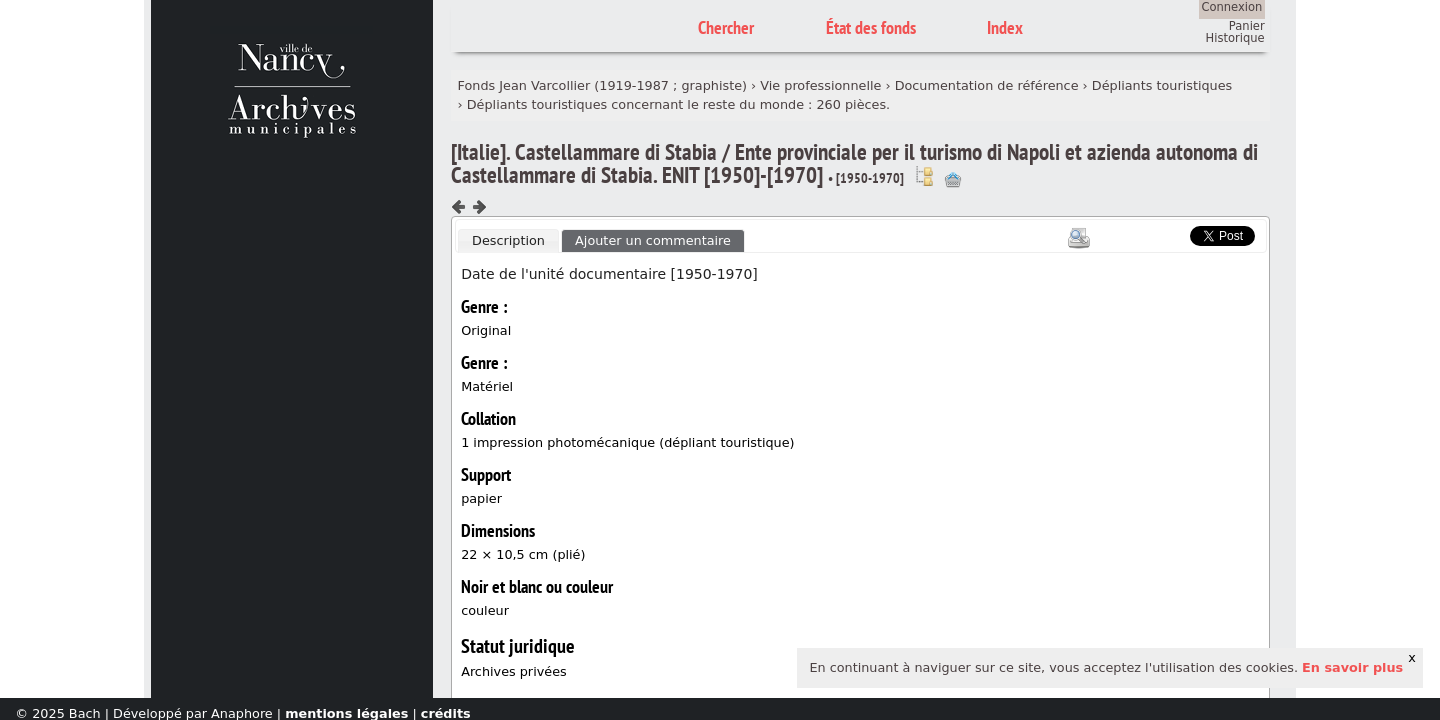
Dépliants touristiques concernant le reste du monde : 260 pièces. (678, 104)
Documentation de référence (987, 85)
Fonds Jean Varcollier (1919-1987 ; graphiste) (602, 85)
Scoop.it (1160, 233)
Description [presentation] (508, 240)
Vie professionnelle (820, 85)
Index (1005, 27)
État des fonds (871, 27)
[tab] (508, 241)
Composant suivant (479, 207)
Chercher (726, 27)
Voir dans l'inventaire (924, 176)
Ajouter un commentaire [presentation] (653, 240)
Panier (1247, 26)
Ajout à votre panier (953, 180)
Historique (1235, 38)
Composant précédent (459, 207)
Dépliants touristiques (1162, 85)
